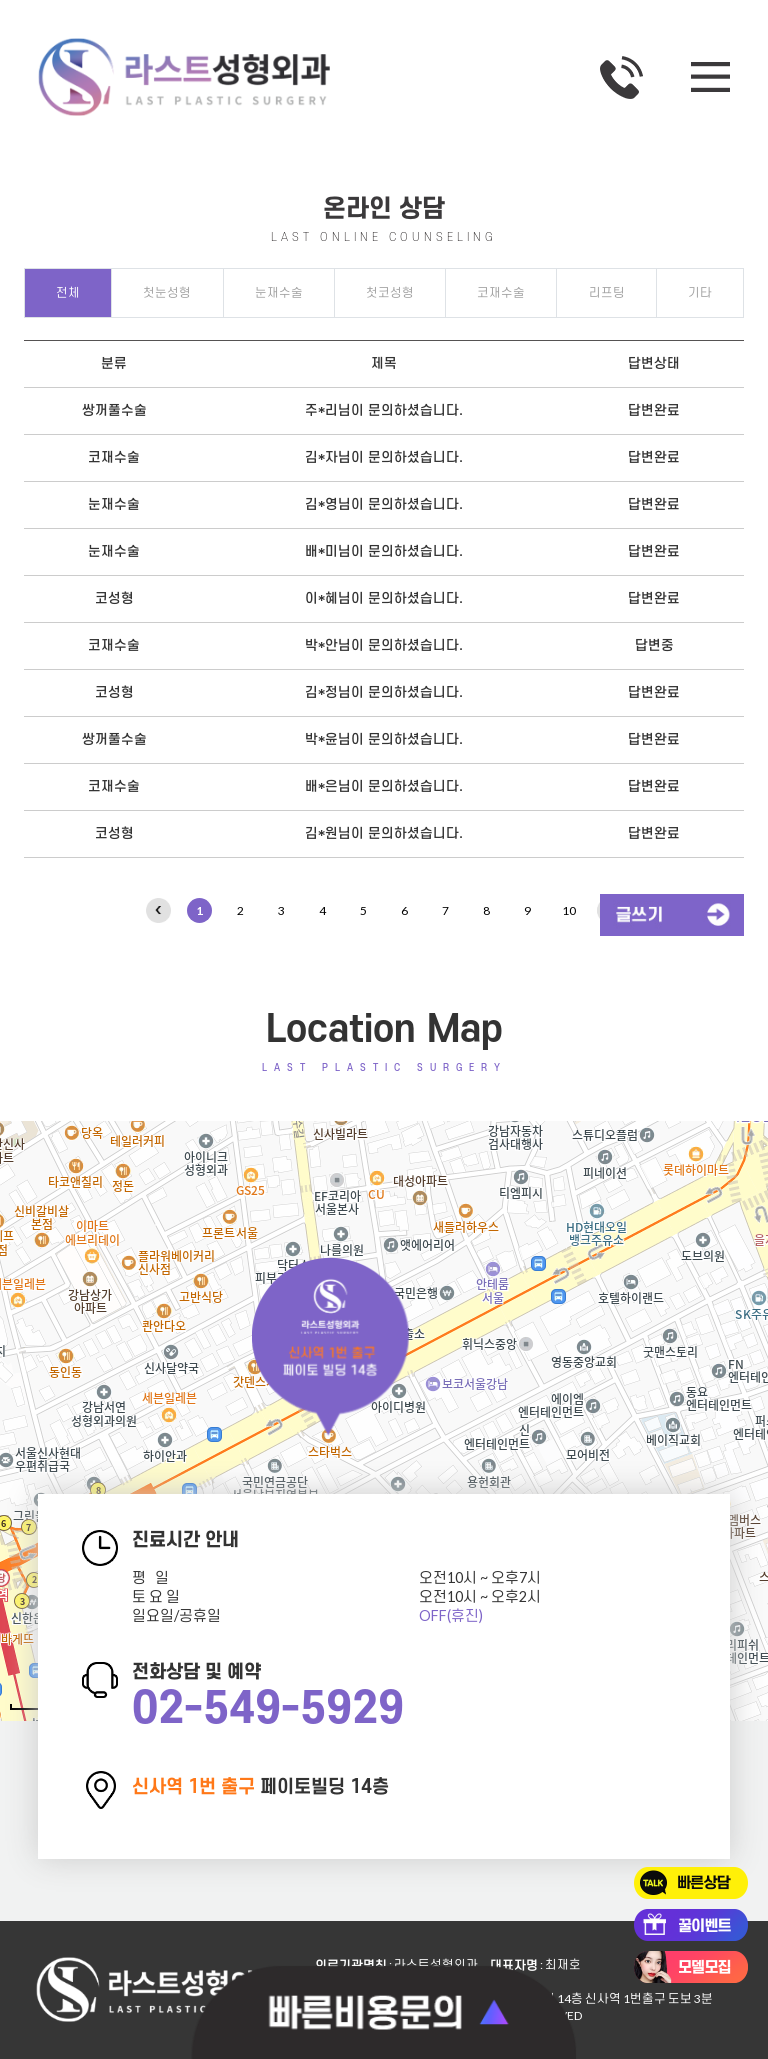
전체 (68, 292)
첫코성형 (390, 292)
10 (569, 910)
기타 (700, 292)
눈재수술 (279, 292)
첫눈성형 (167, 292)
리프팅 (607, 292)
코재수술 (501, 292)
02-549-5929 (268, 1709)
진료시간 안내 (185, 1540)
